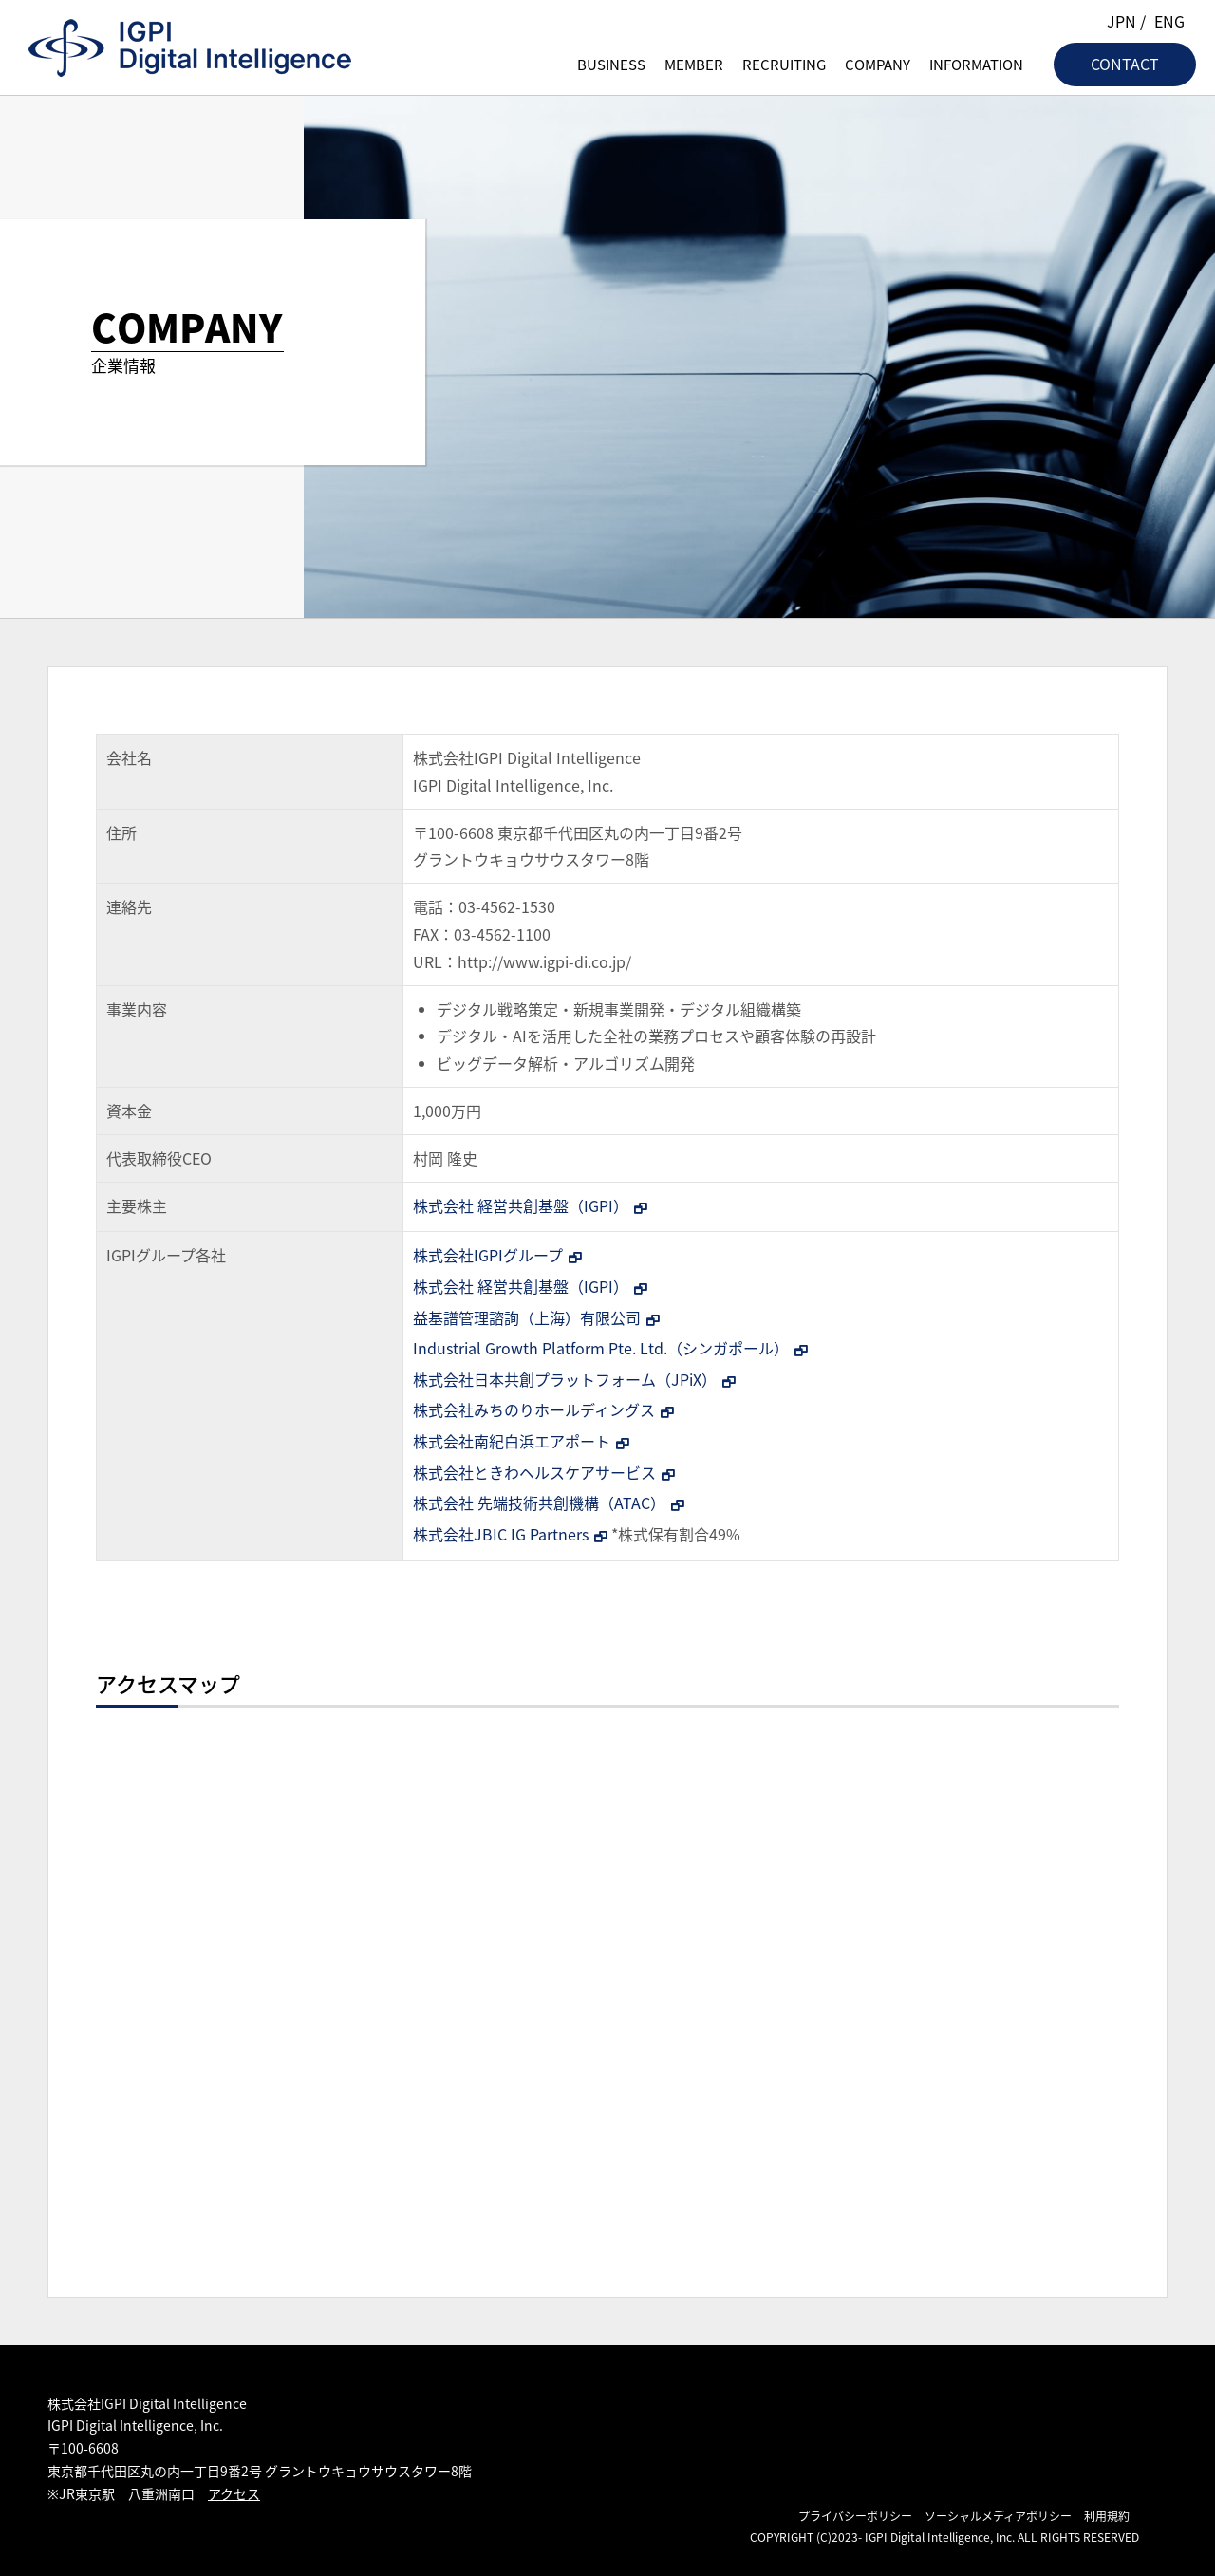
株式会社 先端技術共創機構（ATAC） (539, 1502)
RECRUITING (784, 64)
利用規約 (1107, 2516)
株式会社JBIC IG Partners (501, 1533)
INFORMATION (976, 64)
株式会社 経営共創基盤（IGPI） (520, 1205)
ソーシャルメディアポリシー (998, 2516)
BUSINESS (611, 64)
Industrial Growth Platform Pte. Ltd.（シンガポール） (601, 1347)
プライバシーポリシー (855, 2516)
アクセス (234, 2493)
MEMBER (693, 64)
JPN (1121, 20)
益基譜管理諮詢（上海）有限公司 (527, 1317)
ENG (1169, 20)
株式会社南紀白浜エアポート (511, 1440)
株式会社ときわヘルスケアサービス (534, 1472)
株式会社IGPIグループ (488, 1254)
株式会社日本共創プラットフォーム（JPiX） (565, 1379)
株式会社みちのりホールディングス (534, 1409)
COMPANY (877, 64)
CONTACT (1125, 63)
